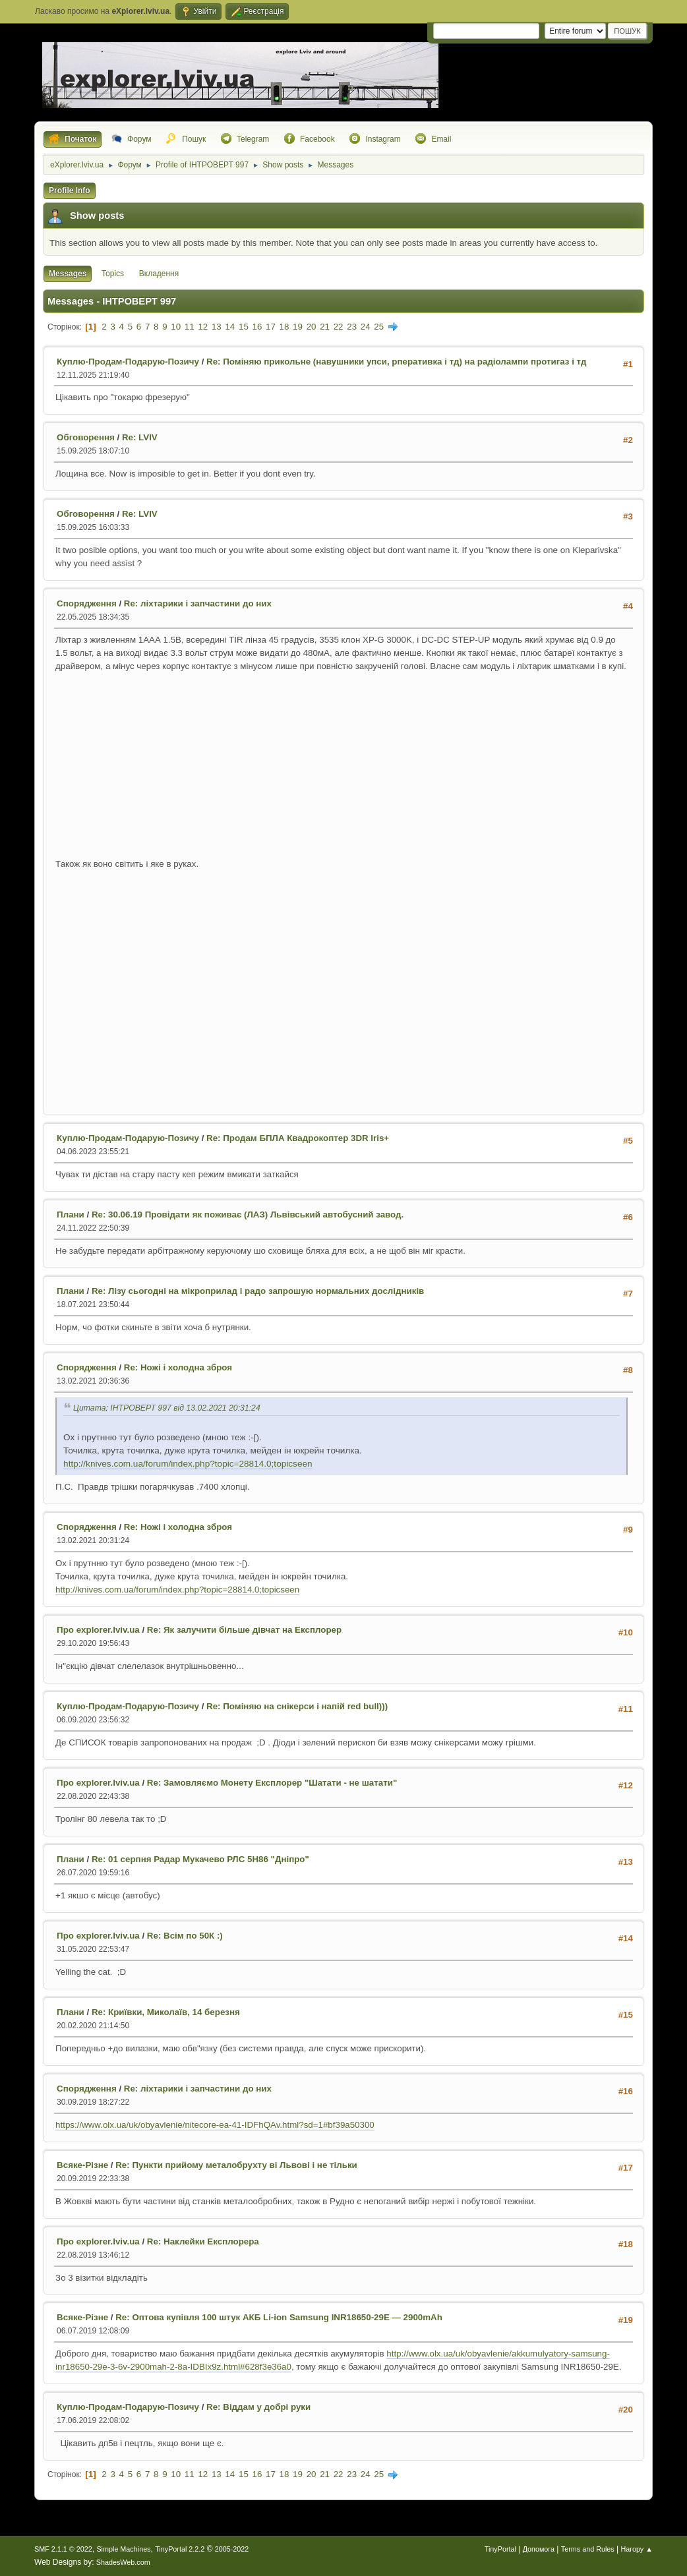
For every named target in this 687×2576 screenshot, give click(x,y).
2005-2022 (232, 2549)
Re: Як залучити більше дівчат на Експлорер (244, 1630)
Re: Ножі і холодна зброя (178, 1367)
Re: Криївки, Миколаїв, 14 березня (166, 2012)
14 (230, 327)
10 (176, 327)
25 (379, 327)
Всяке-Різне (82, 2165)
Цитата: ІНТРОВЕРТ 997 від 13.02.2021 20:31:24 (166, 1408)
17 (271, 327)
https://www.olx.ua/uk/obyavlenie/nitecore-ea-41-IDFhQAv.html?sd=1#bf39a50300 (214, 2125)
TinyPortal (500, 2549)
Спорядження (87, 603)
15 (244, 327)
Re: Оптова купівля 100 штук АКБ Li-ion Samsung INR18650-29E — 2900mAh (278, 2317)
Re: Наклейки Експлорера (203, 2241)
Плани (70, 1214)
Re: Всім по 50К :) (185, 1936)
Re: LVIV (140, 437)
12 (203, 327)
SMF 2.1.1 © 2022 (63, 2549)
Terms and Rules (587, 2549)
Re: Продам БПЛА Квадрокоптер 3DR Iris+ (297, 1138)
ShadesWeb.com (123, 2562)
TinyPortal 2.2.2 (179, 2549)
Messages (67, 273)
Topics (113, 273)
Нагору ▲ (636, 2549)
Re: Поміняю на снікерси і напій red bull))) (297, 1706)
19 (298, 327)
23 (352, 327)
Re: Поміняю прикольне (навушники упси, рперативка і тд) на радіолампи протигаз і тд (396, 361)
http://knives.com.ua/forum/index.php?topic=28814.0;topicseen (187, 1464)
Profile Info (69, 190)
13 (217, 327)
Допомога (538, 2549)
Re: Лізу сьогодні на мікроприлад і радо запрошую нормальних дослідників (258, 1291)
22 (339, 327)
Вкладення (159, 273)
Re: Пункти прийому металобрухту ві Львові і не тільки (236, 2165)
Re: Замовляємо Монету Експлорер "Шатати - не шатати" (272, 1783)
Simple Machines (123, 2549)
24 (366, 327)
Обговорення (86, 437)
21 (325, 327)
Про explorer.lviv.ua (98, 1630)
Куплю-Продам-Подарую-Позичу (128, 361)
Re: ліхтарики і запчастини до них (198, 603)
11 (189, 327)
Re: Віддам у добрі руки (258, 2407)
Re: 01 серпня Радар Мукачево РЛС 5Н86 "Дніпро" (200, 1859)
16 (257, 327)
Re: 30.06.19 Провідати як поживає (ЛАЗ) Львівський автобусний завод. (247, 1214)
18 (284, 327)
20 (311, 327)
